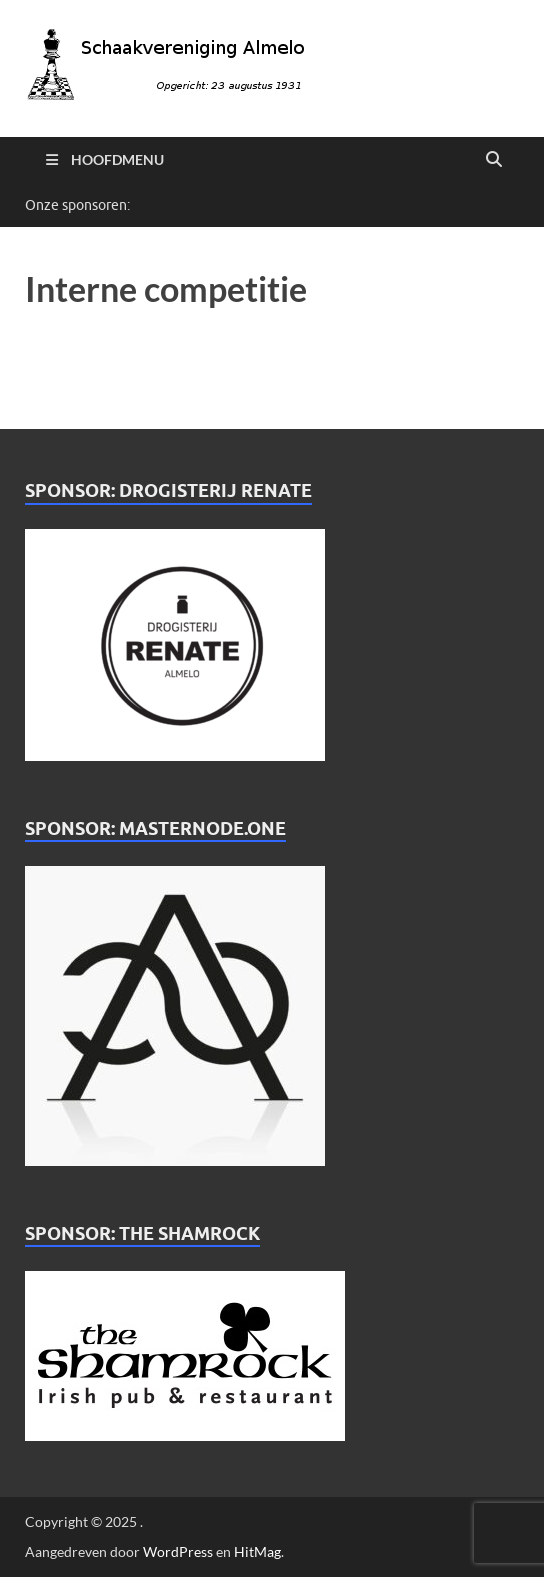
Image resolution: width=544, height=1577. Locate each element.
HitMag (257, 1551)
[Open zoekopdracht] (494, 160)
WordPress (178, 1551)
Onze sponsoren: (77, 205)
